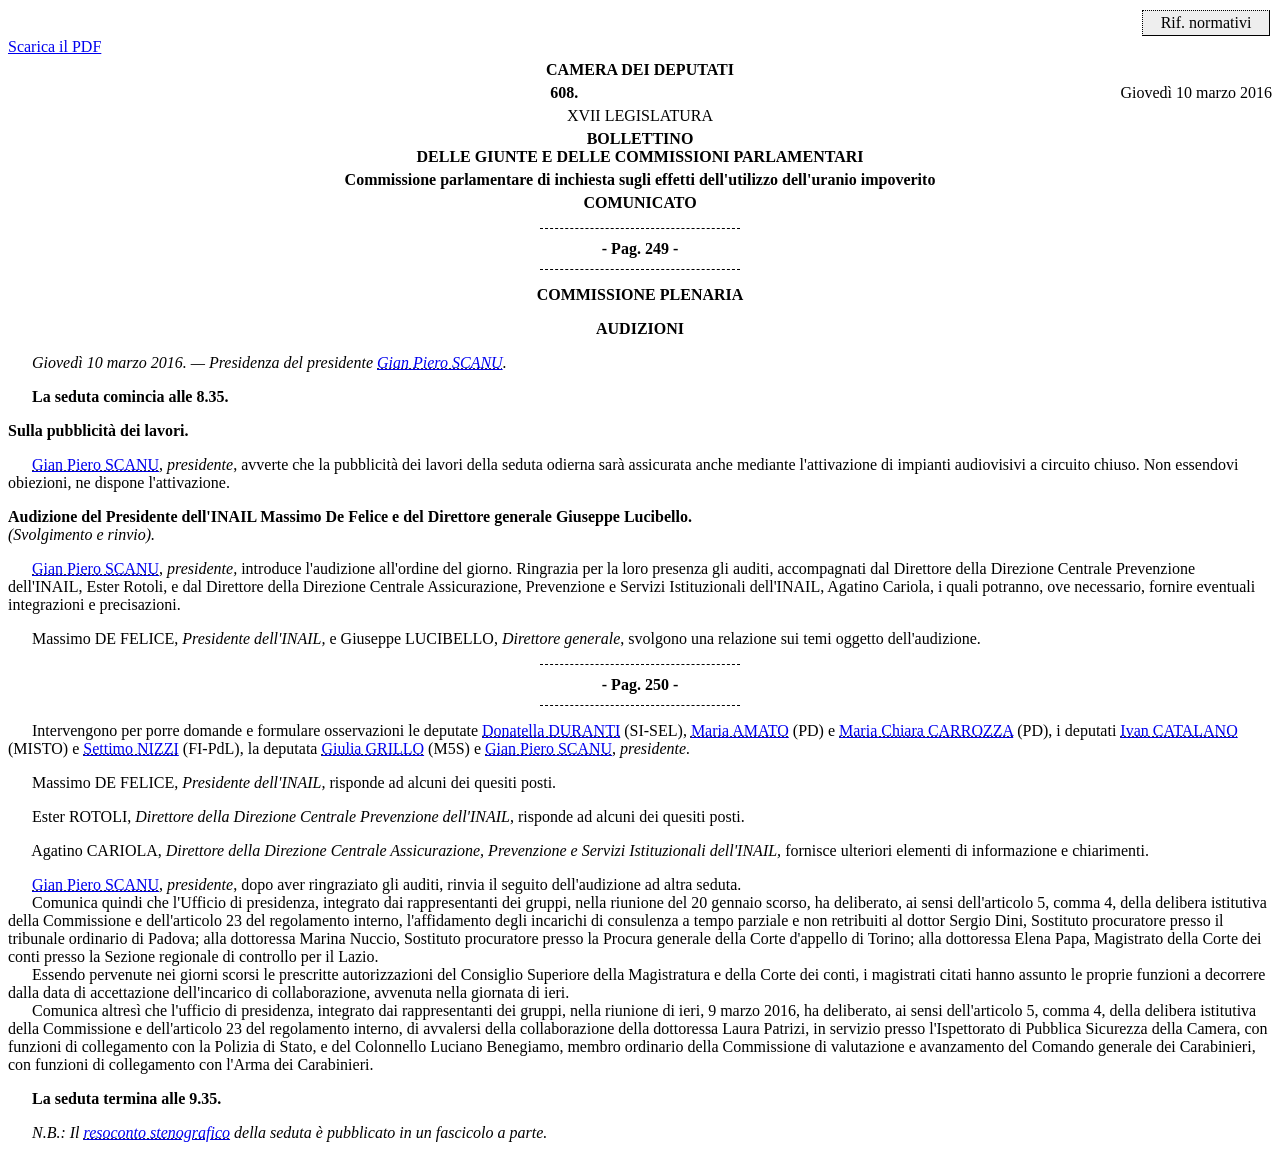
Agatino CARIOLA (94, 850)
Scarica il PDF (54, 46)
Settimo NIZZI (131, 748)
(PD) (808, 730)
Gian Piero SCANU (440, 362)
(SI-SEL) (653, 730)
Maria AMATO (740, 730)
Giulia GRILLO (372, 748)
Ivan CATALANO (1178, 730)
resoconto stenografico (157, 1132)
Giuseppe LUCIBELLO (417, 638)
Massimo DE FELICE (103, 638)
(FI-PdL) (211, 748)
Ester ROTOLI (79, 816)
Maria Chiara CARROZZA (926, 730)
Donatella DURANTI (551, 730)
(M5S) (449, 748)
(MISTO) (38, 748)
